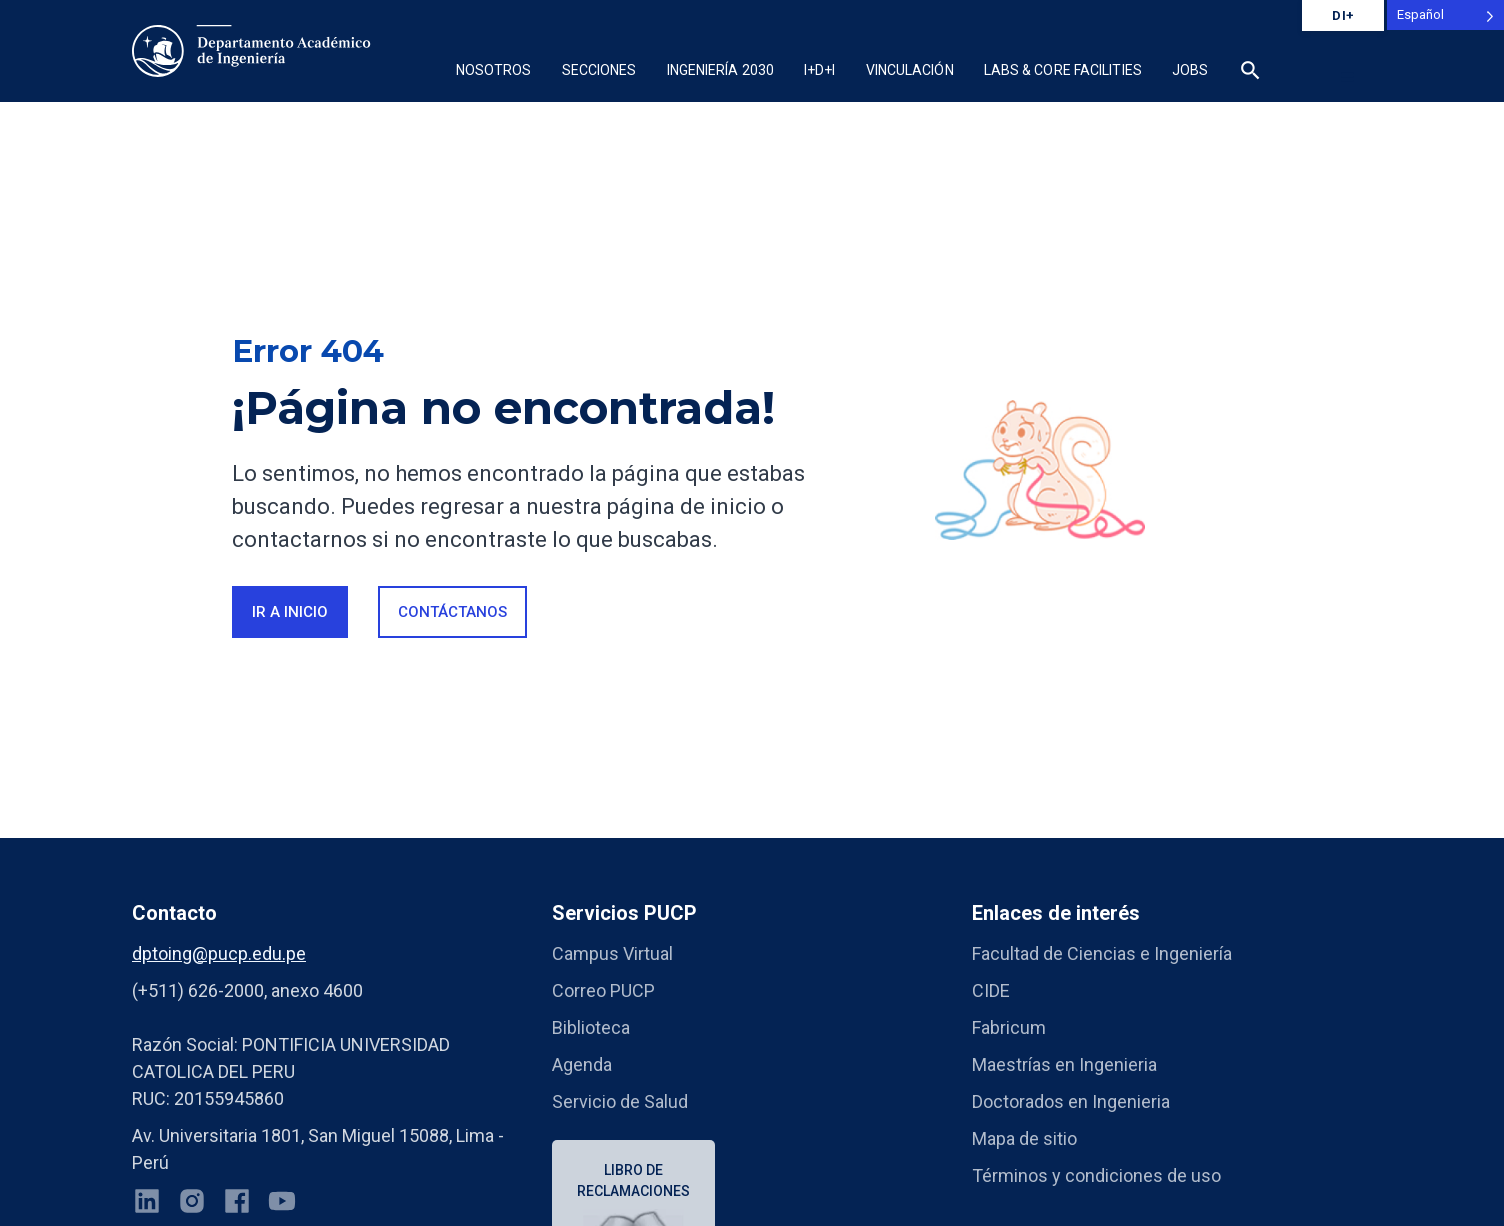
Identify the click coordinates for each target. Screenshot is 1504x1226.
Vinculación (910, 70)
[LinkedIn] (147, 1205)
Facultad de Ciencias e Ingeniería (1102, 953)
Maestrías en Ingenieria (1064, 1064)
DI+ (1343, 15)
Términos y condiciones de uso (1096, 1175)
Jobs (1190, 70)
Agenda (582, 1064)
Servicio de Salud (620, 1101)
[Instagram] (192, 1205)
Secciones (599, 70)
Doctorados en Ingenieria (1071, 1101)
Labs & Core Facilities (1063, 70)
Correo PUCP (603, 990)
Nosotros (494, 70)
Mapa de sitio (1024, 1138)
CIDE (991, 990)
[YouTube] (282, 1205)
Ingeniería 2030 (721, 70)
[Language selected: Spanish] (1445, 15)
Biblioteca (591, 1027)
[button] (1250, 72)
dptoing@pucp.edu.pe (219, 953)
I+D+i (820, 70)
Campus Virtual (612, 953)
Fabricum (1009, 1027)
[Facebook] (237, 1205)
